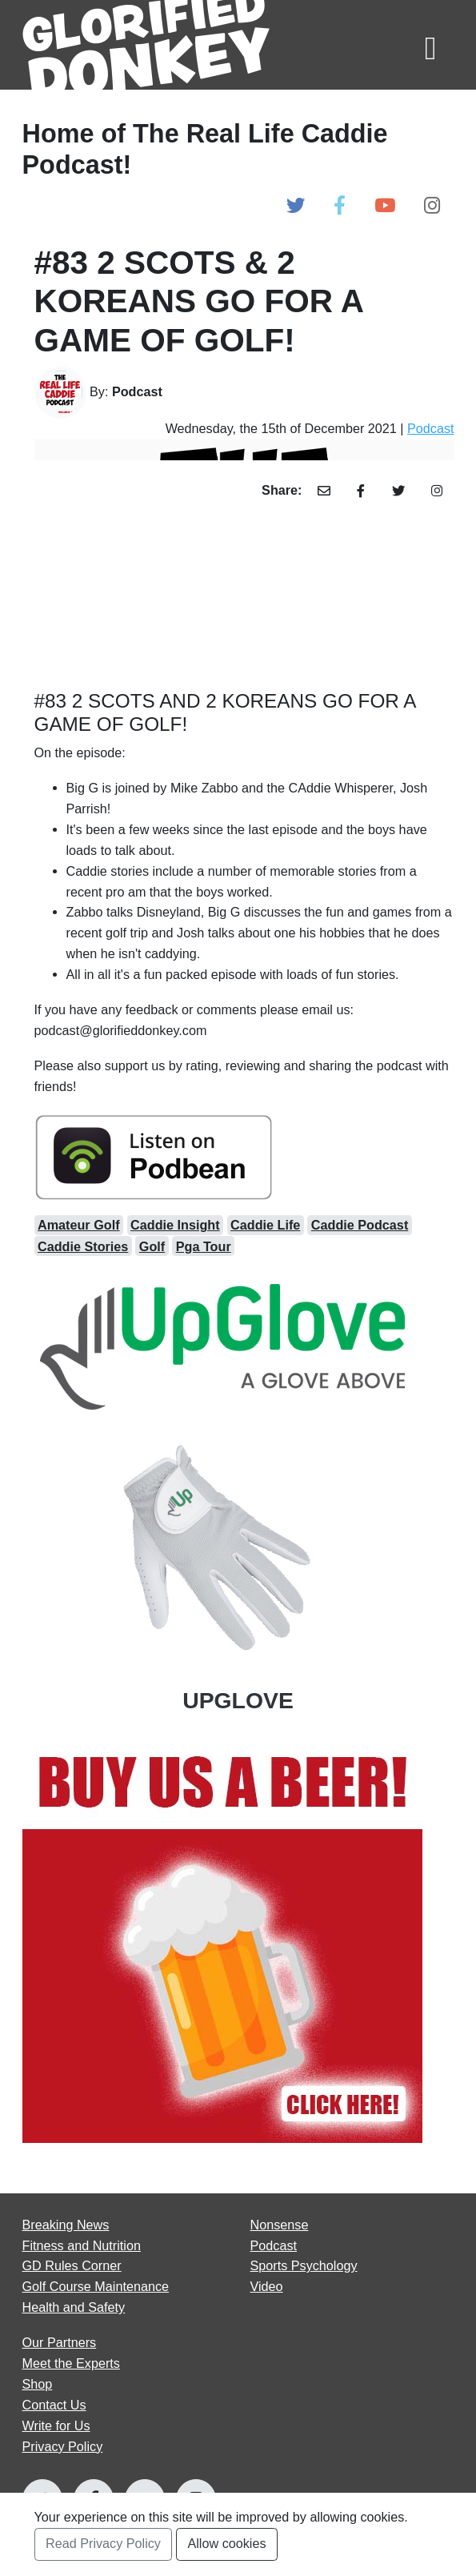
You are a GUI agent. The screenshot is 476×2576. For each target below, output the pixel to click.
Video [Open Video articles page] (266, 2286)
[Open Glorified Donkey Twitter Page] (295, 206)
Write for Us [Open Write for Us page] (56, 2425)
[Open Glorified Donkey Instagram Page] (432, 206)
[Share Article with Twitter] (398, 491)
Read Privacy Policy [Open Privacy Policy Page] (103, 2543)
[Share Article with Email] (324, 491)
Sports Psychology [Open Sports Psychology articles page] (304, 2265)
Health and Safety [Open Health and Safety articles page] (74, 2307)
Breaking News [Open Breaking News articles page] (66, 2224)
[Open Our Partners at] (238, 1943)
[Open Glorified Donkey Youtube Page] (385, 206)
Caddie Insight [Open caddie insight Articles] (175, 1225)
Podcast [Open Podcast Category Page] (430, 428)
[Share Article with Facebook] (361, 491)
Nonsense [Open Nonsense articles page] (279, 2224)
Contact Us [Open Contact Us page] (54, 2404)
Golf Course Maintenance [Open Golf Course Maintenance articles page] (96, 2286)
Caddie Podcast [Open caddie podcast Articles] (359, 1225)
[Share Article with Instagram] (437, 491)
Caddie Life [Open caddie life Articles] (265, 1225)
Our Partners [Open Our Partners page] (59, 2342)
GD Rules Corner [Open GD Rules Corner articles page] (72, 2265)
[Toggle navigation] (430, 44)
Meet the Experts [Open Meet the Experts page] (71, 2363)
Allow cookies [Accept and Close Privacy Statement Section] (226, 2543)
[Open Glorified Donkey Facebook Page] (339, 206)
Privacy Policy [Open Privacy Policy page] (62, 2446)
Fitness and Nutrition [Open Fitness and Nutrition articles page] (81, 2245)
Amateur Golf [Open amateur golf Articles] (79, 1225)
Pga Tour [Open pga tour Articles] (203, 1246)
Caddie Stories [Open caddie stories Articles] (83, 1246)
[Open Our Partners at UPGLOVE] (238, 1493)
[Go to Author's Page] (244, 393)
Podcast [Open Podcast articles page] (274, 2245)
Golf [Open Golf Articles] (152, 1246)
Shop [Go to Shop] (37, 2384)
